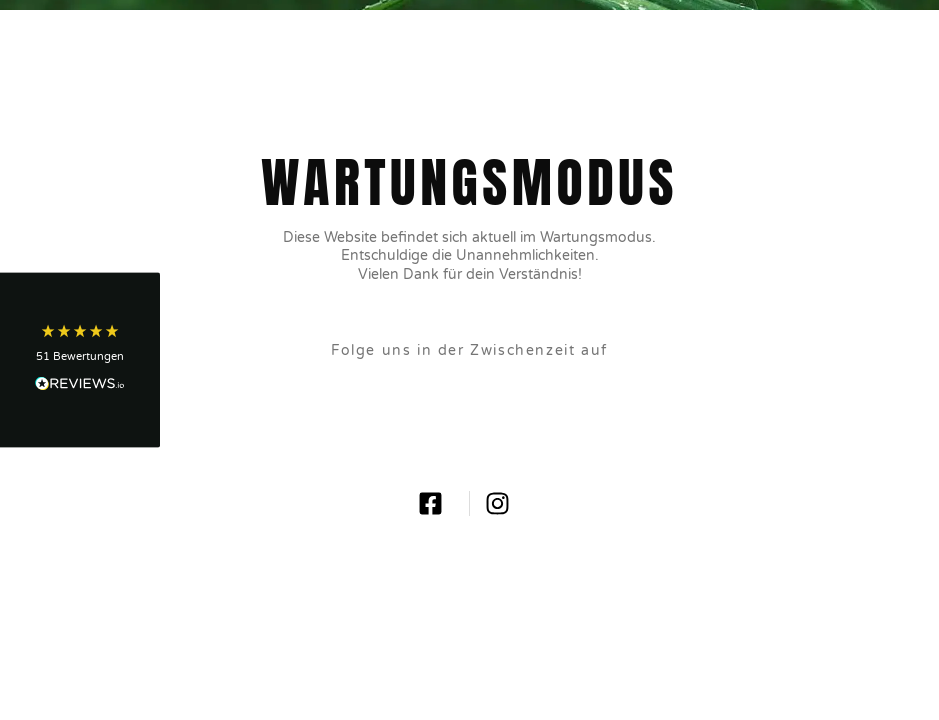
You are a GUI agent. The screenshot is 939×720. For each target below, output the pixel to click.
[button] (80, 360)
